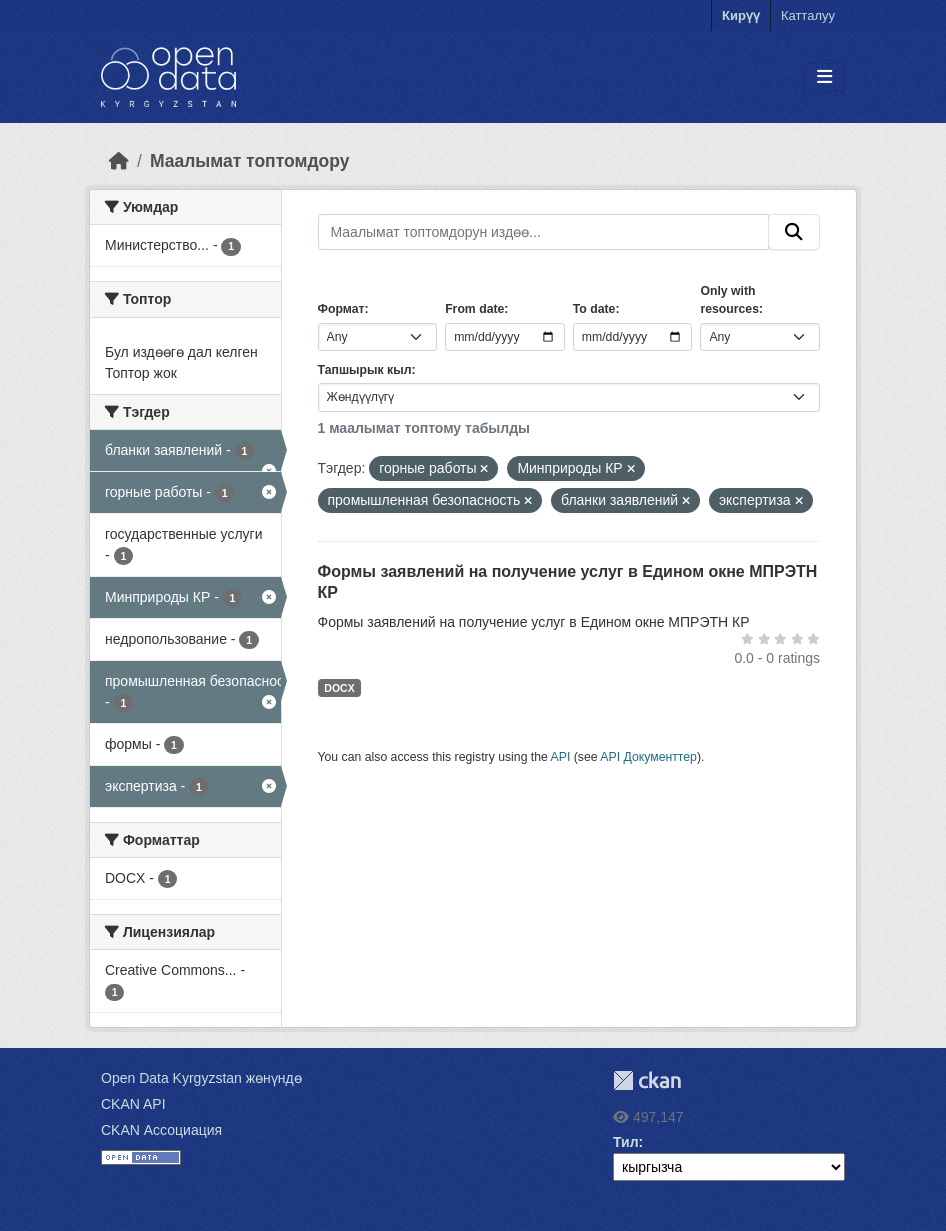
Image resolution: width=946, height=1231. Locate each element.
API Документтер (648, 757)
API (561, 757)
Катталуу (808, 15)
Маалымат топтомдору (250, 161)
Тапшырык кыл (365, 370)
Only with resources (729, 300)
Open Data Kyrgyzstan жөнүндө (201, 1078)
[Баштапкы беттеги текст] (119, 161)
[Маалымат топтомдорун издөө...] (544, 232)
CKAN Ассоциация (161, 1130)
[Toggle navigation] (824, 77)
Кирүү (741, 15)
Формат (341, 309)
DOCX (339, 688)
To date (594, 309)
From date (474, 309)
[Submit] (794, 232)
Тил (626, 1142)
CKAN (647, 1080)
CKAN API (133, 1104)
